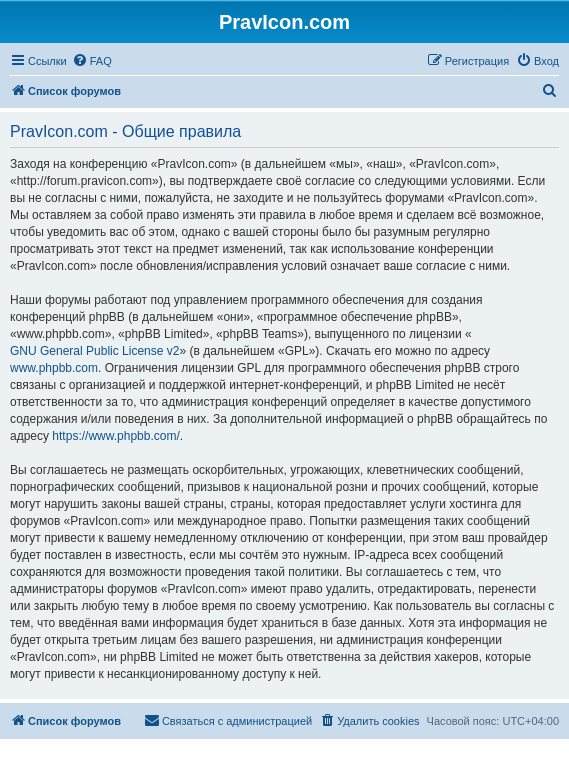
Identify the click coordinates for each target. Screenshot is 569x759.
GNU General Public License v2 (94, 351)
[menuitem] (92, 61)
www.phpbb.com (54, 368)
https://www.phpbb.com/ (115, 436)
